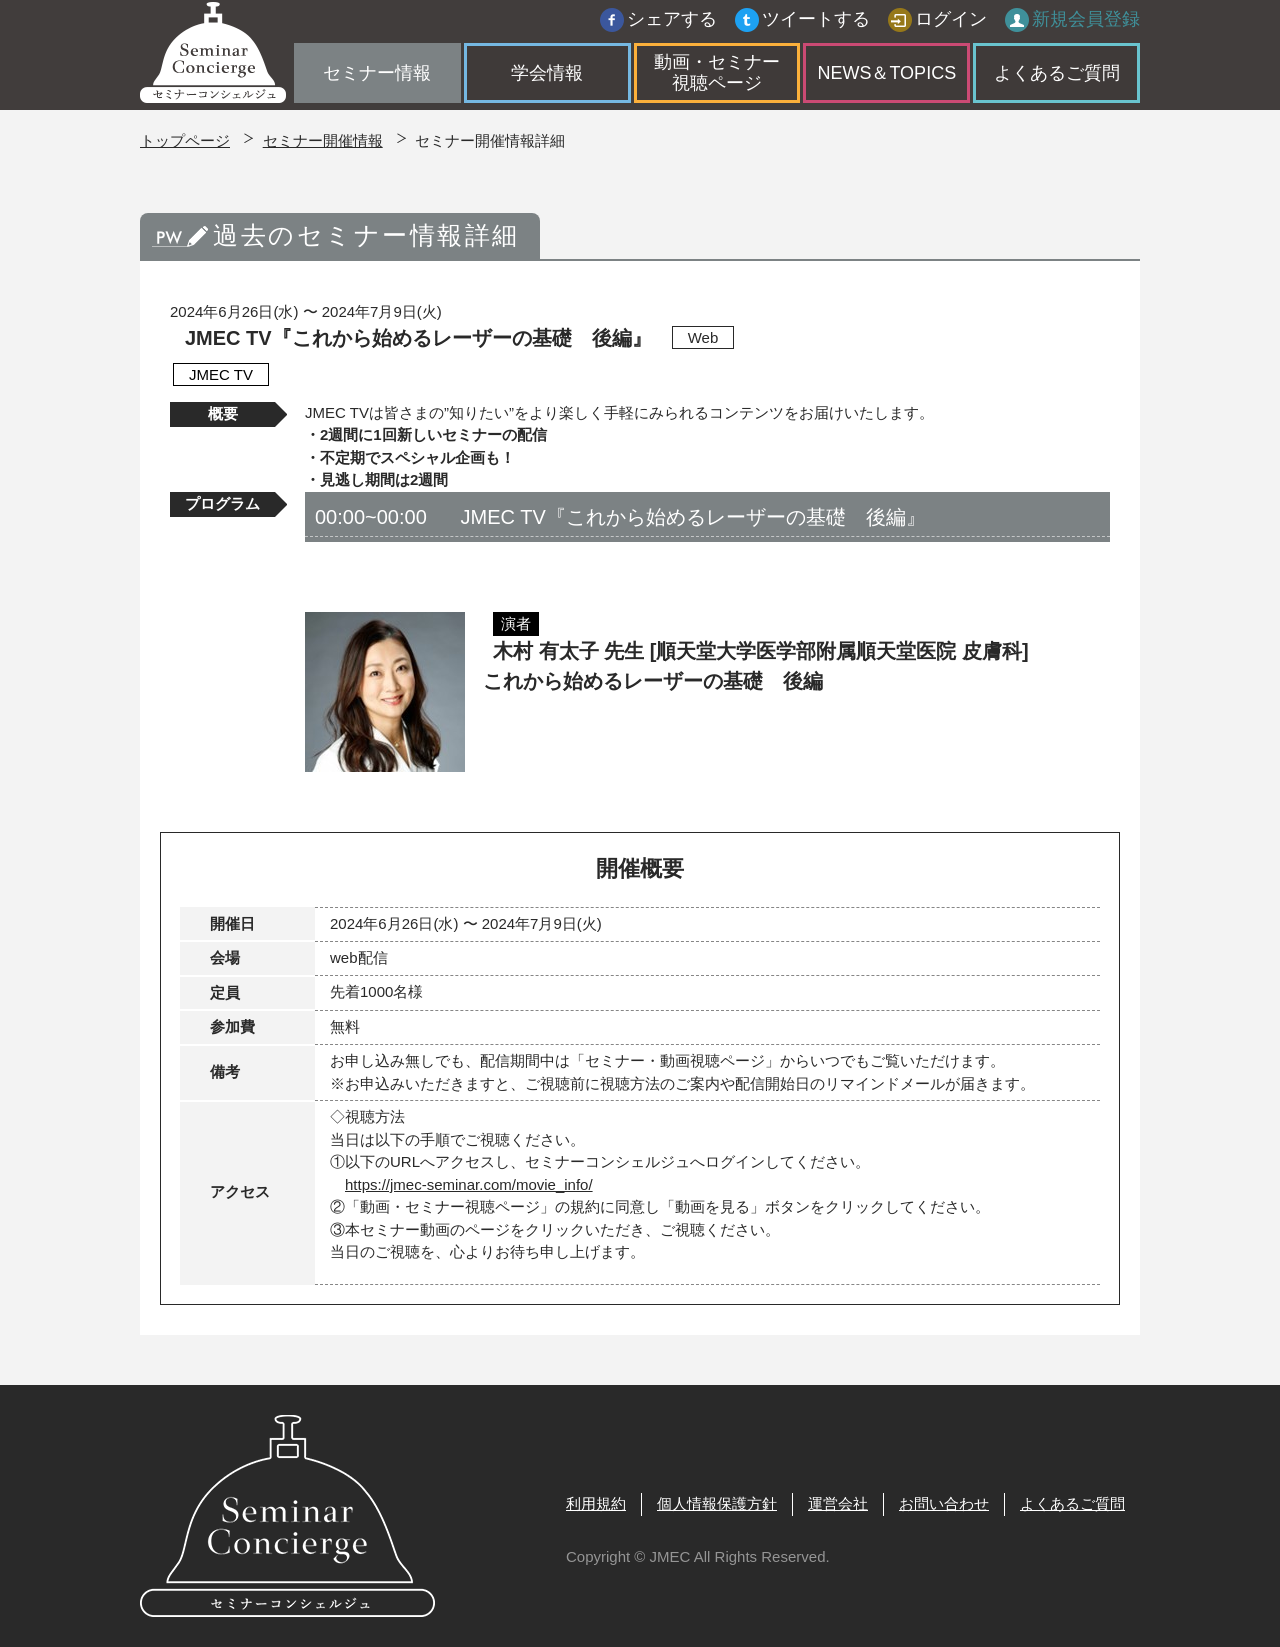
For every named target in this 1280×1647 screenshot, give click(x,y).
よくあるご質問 (1057, 78)
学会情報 (547, 78)
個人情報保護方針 (717, 1503)
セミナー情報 (377, 78)
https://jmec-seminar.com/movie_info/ (469, 1184)
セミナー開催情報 (323, 140)
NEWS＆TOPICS (886, 78)
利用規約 (596, 1503)
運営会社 (838, 1503)
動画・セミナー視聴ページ (717, 78)
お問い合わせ (944, 1503)
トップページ (185, 140)
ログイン (951, 25)
